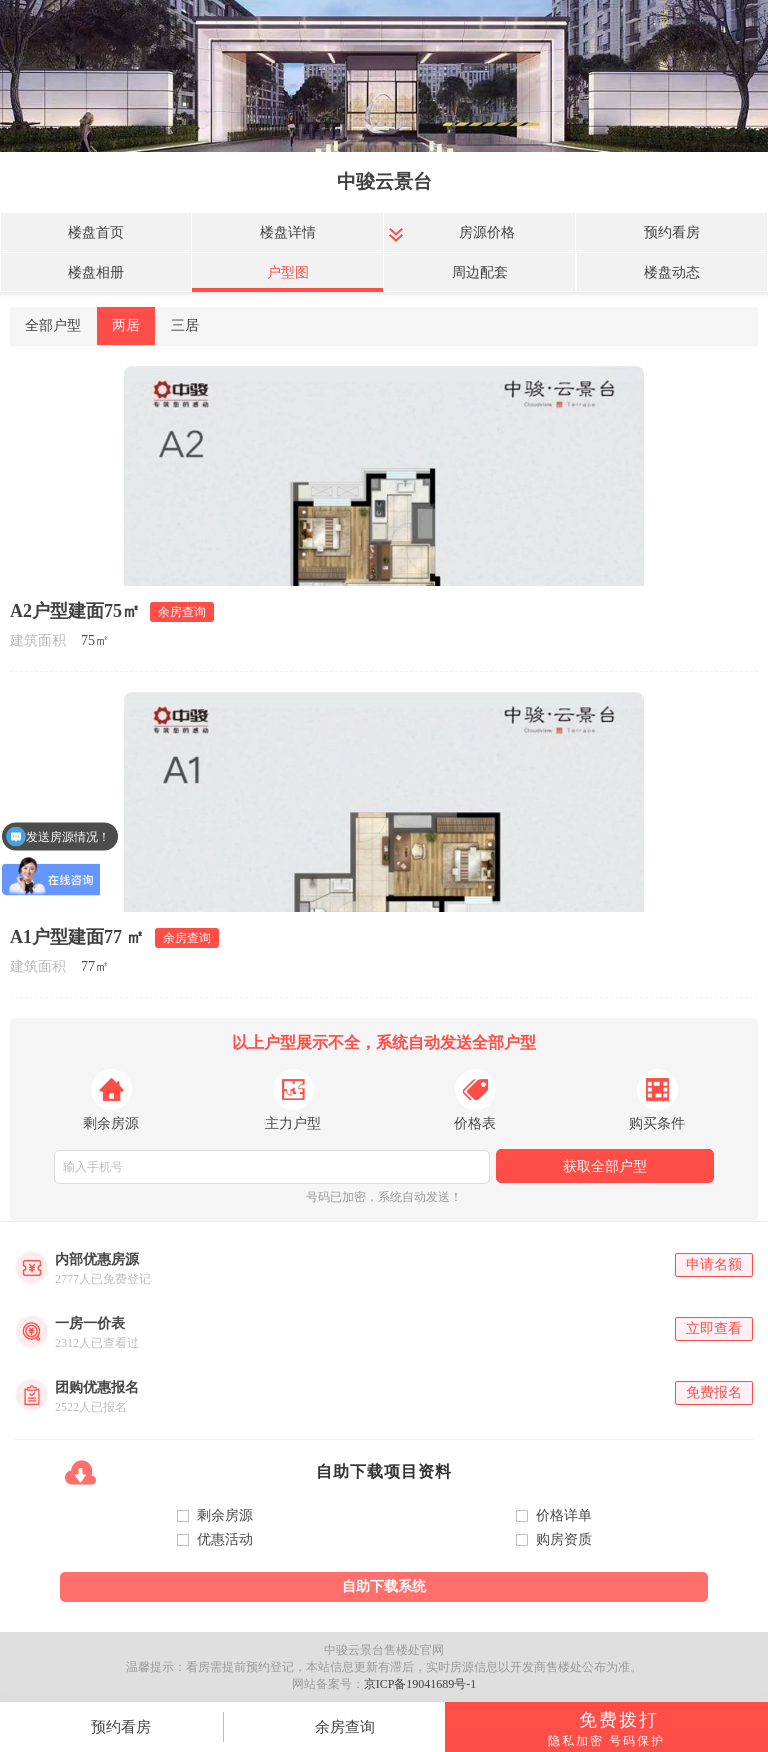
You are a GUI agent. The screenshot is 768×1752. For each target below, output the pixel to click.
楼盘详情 (288, 232)
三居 (185, 325)
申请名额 (714, 1264)
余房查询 (345, 1727)
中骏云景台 (384, 181)
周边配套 (480, 272)
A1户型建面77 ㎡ (77, 937)
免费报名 (714, 1392)
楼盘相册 (96, 272)
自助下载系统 (384, 1586)
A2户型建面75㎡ (75, 611)
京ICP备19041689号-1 (420, 1684)
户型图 (288, 272)
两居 (126, 325)
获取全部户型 (605, 1166)
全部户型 (53, 325)
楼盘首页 (96, 232)
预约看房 (672, 232)
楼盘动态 (672, 272)
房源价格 (487, 232)
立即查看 (714, 1328)
